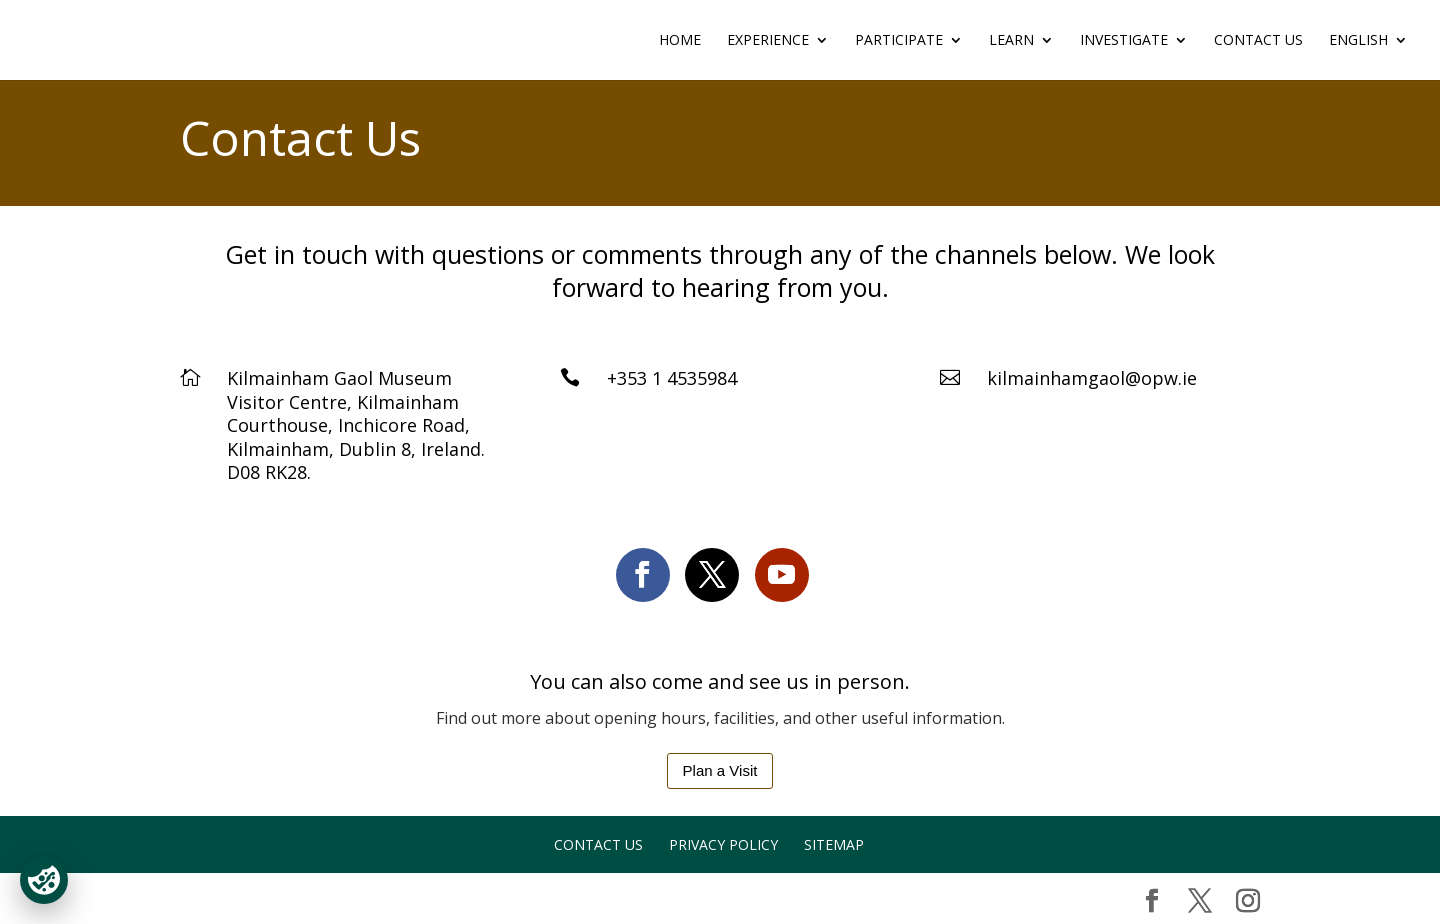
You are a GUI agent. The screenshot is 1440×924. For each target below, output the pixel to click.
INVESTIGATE (1124, 41)
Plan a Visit (720, 770)
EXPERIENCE (768, 41)
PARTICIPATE (899, 41)
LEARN (1011, 41)
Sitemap (834, 844)
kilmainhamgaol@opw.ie (1092, 378)
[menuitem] (1368, 56)
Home (680, 41)
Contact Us (1258, 41)
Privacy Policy (723, 844)
